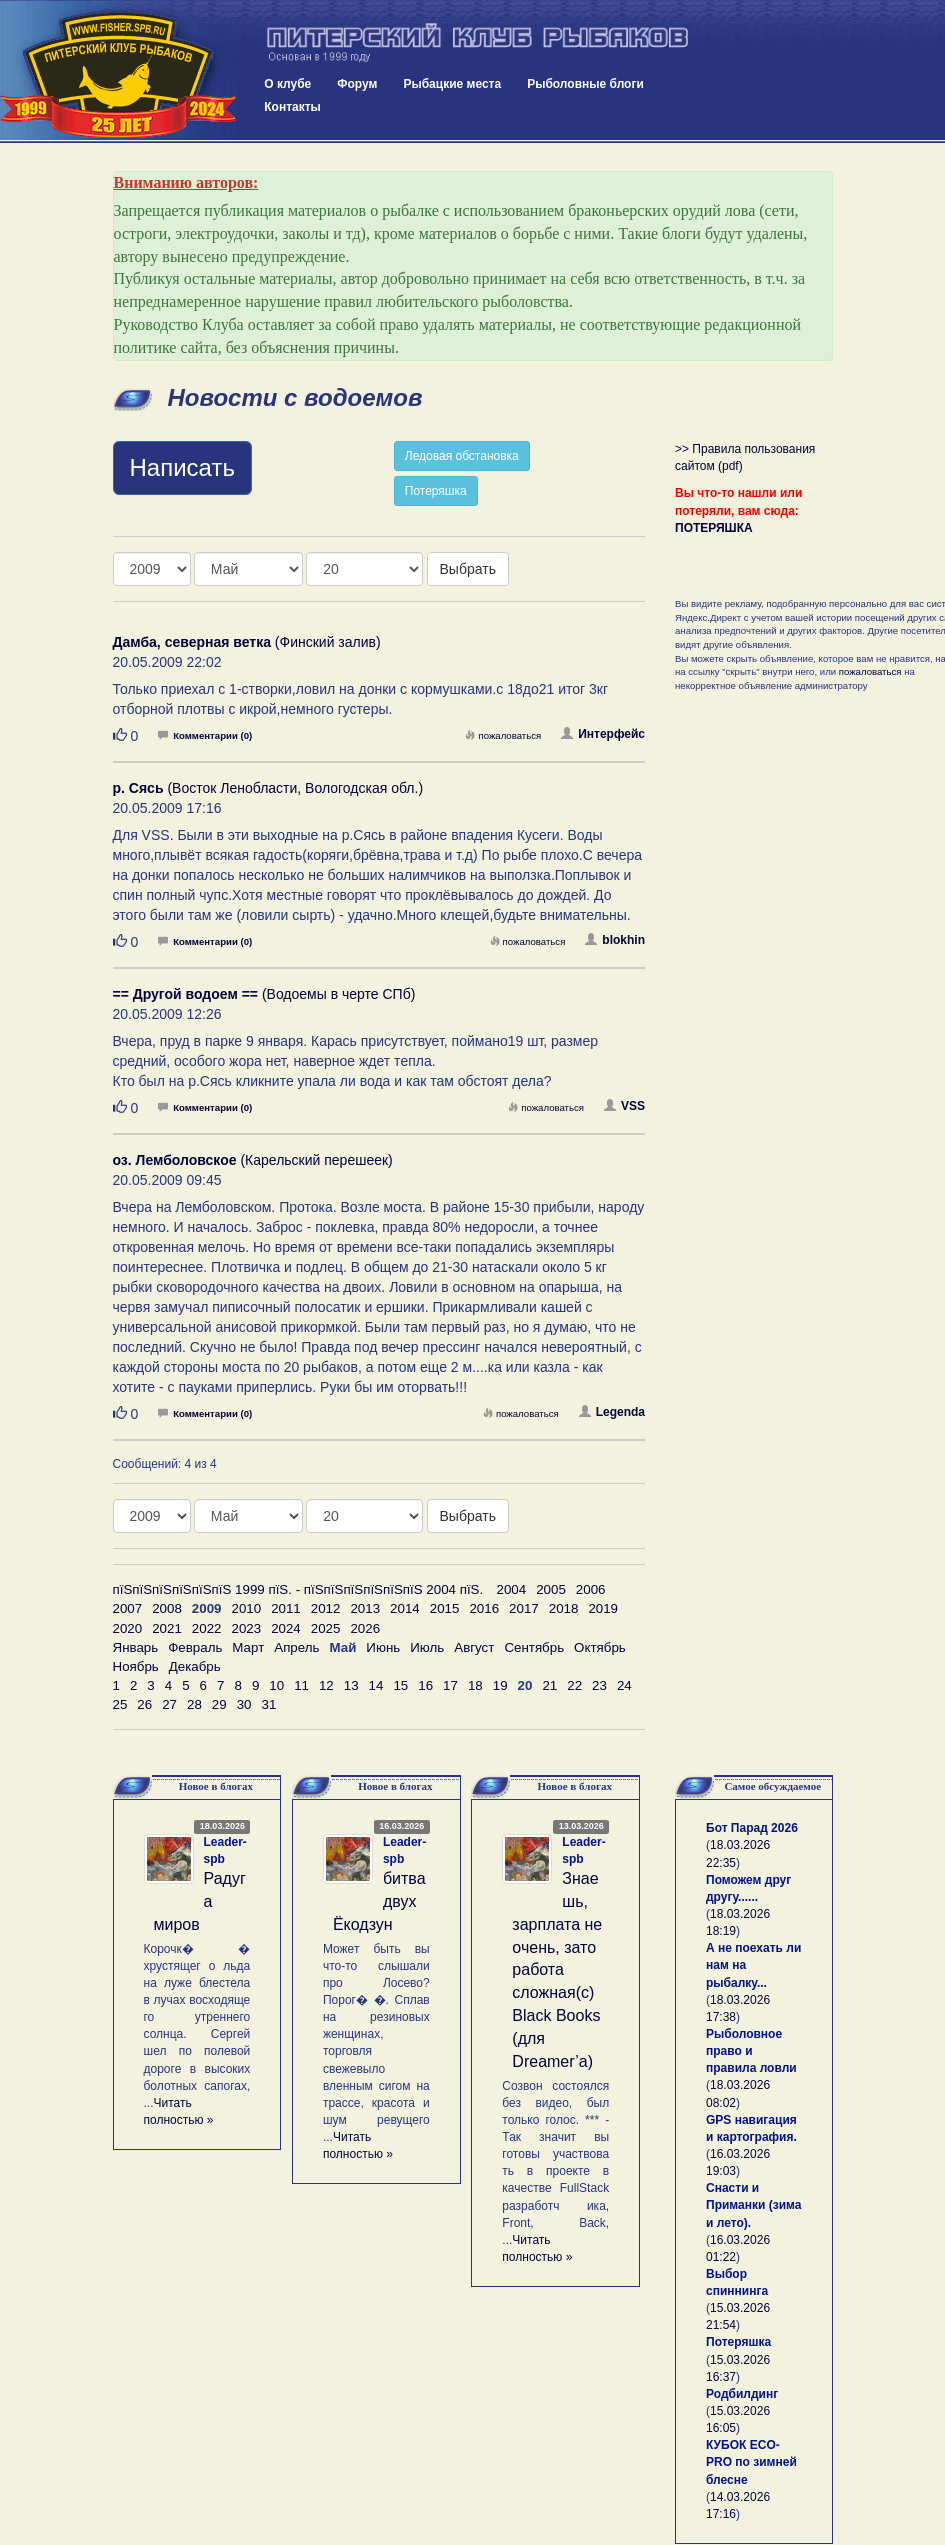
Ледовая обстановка (462, 456)
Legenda (612, 1412)
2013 (365, 1608)
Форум (357, 84)
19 (500, 1685)
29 (219, 1704)
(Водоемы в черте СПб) (264, 994)
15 (400, 1685)
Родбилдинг (742, 2394)
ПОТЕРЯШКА (714, 528)
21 (549, 1685)
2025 (326, 1628)
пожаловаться (503, 735)
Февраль (195, 1647)
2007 (128, 1608)
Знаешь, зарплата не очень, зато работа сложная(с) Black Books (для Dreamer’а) (557, 1970)
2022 (207, 1628)
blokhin (615, 940)
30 (244, 1704)
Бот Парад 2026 (752, 1828)
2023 (246, 1628)
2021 (167, 1628)
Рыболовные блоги (585, 84)
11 (301, 1685)
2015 (445, 1608)
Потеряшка (436, 491)
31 (268, 1704)
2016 (484, 1608)
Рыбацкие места (452, 84)
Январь (136, 1647)
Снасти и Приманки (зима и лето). (753, 2205)
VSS (624, 1106)
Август (474, 1647)
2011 (286, 1608)
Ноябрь (136, 1666)
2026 (365, 1628)
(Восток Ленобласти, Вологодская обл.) (268, 788)
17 (450, 1685)
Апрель (296, 1647)
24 (624, 1685)
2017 (524, 1608)
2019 (603, 1608)
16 (425, 1685)
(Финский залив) (247, 642)
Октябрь (600, 1647)
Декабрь (195, 1666)
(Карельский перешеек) (253, 1160)
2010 (246, 1608)
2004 (512, 1589)
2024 (286, 1628)
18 (475, 1685)
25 (120, 1704)
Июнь (383, 1647)
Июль (427, 1647)
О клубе (287, 84)
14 (376, 1685)
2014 (405, 1608)
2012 (326, 1608)
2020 (128, 1628)
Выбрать (468, 569)
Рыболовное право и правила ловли (751, 2051)
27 (169, 1704)
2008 (167, 1608)
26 (144, 1704)
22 (574, 1685)
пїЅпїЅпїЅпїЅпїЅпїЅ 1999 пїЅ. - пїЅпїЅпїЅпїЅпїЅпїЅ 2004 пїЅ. (298, 1589)
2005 (551, 1589)
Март (248, 1647)
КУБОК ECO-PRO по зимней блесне (751, 2462)
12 (326, 1685)
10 (276, 1685)
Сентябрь (534, 1647)
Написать (182, 467)
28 (194, 1704)
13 (351, 1685)
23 (599, 1685)
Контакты (292, 107)
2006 (591, 1589)
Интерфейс (603, 734)
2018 (564, 1608)
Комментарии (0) (205, 735)
